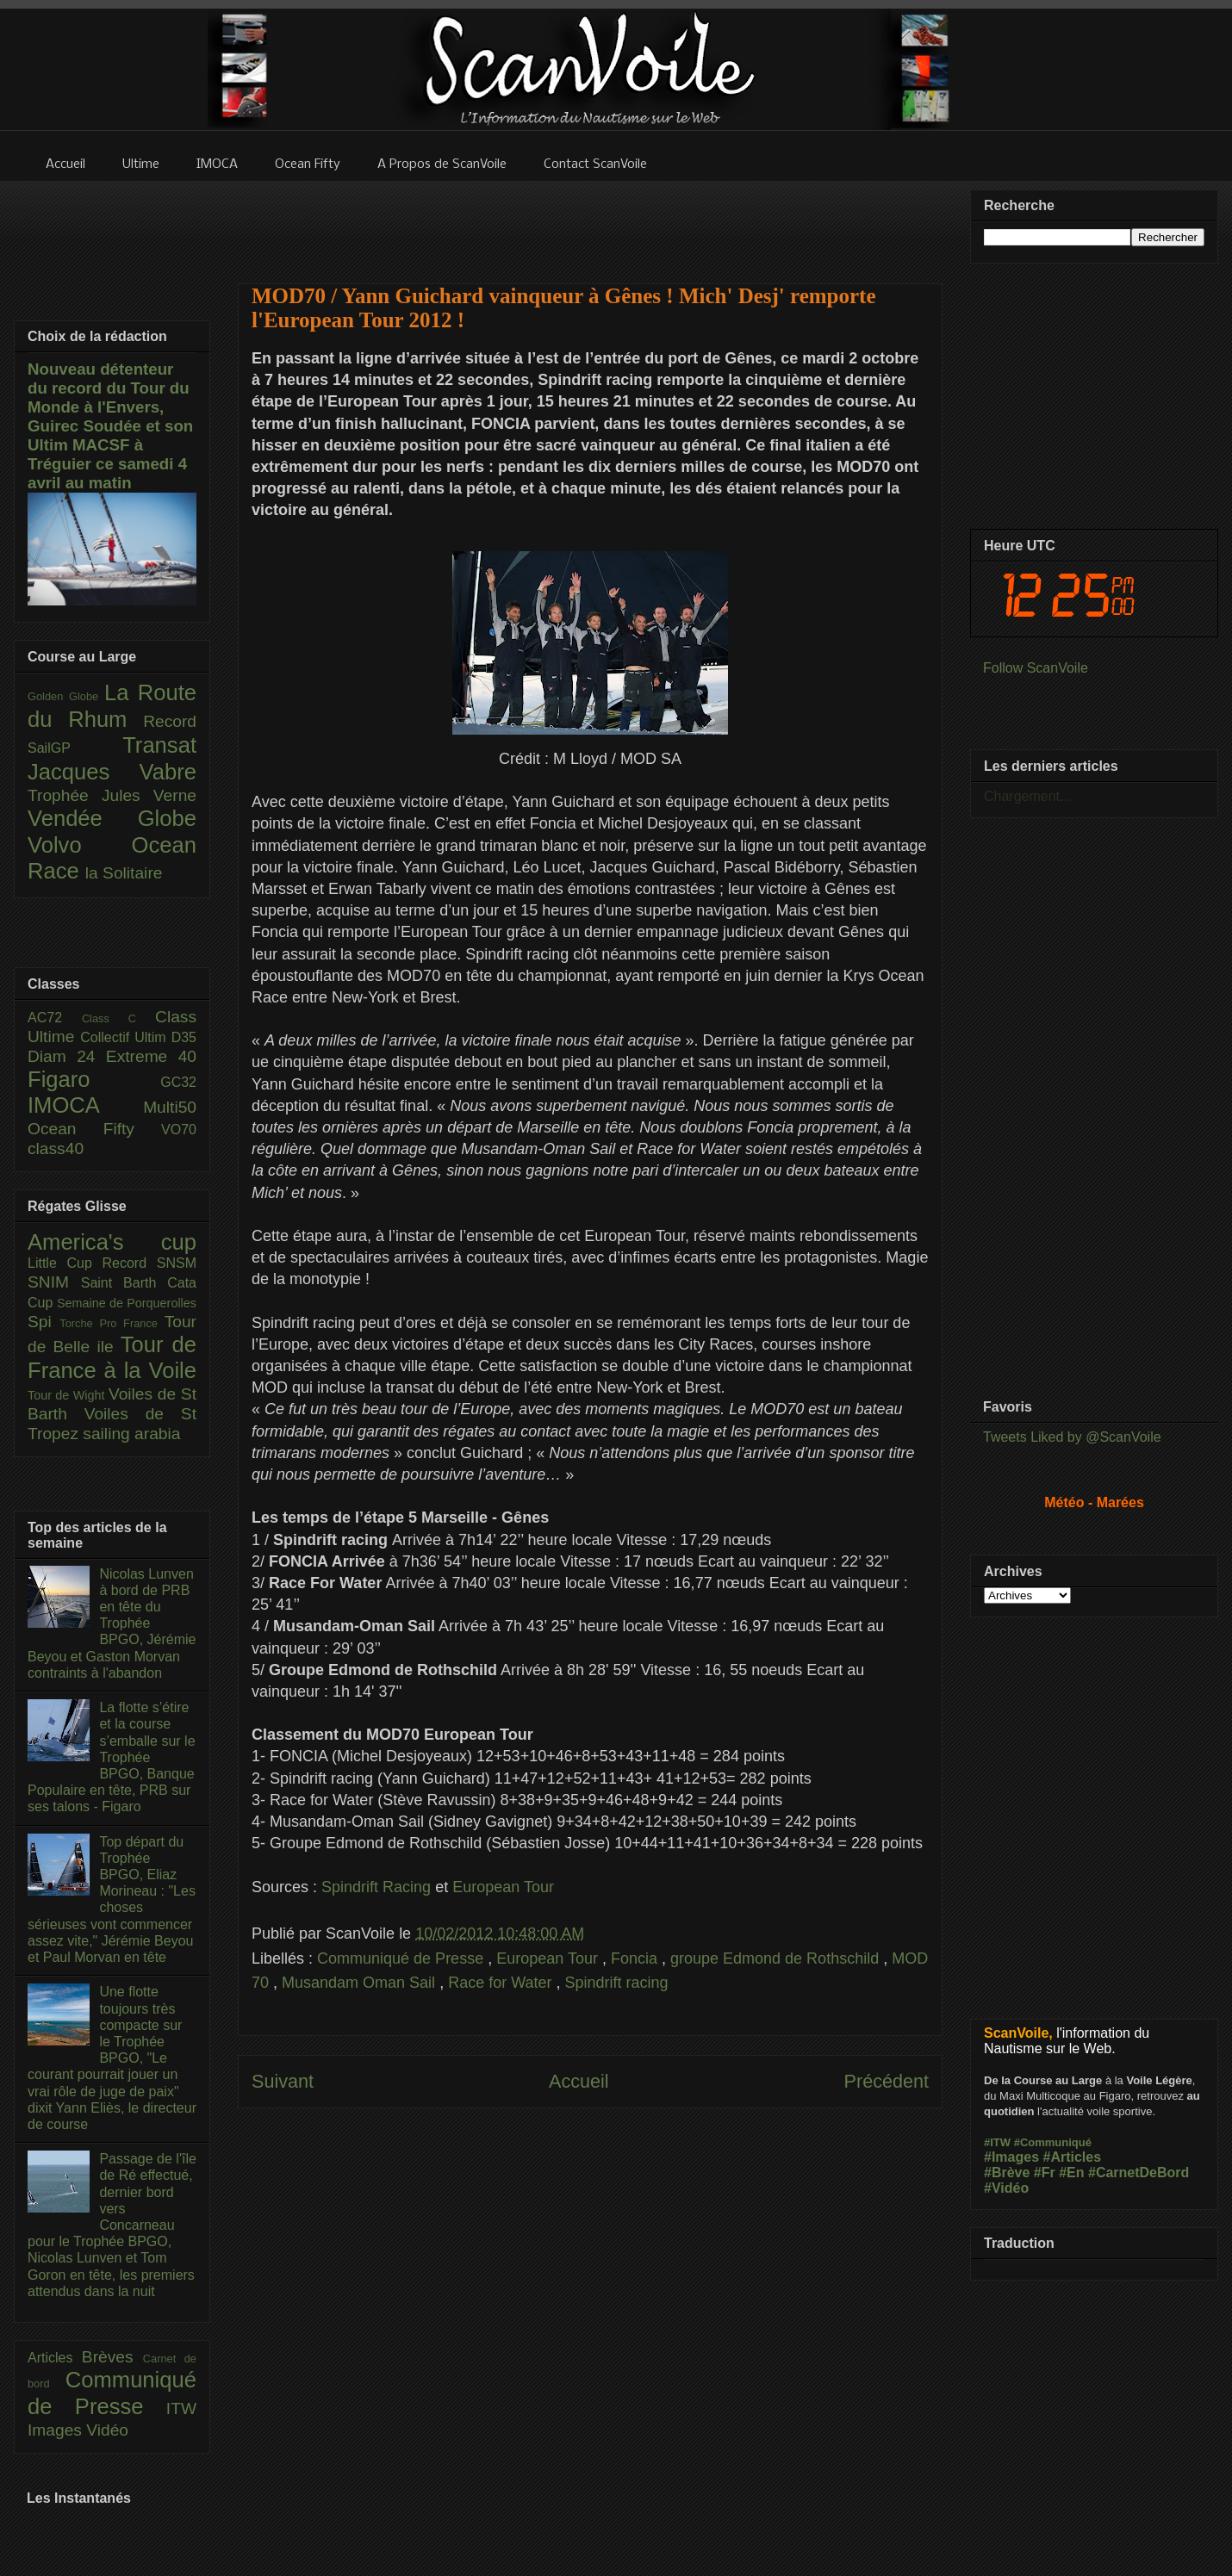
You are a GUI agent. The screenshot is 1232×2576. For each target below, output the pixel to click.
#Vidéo (1006, 2188)
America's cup (112, 1242)
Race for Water (502, 1982)
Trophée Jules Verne (112, 795)
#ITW (997, 2142)
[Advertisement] (590, 221)
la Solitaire (124, 873)
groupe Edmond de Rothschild (776, 1958)
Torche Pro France (111, 1323)
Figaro (94, 1079)
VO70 (178, 1129)
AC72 (55, 1017)
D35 (183, 1037)
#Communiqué (1053, 2142)
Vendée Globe (112, 818)
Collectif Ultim (125, 1037)
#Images (1011, 2157)
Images (57, 2430)
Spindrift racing (617, 1982)
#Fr (1044, 2172)
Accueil (579, 2081)
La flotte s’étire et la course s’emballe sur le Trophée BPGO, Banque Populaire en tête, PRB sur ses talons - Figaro (112, 1757)
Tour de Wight (68, 1395)
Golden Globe (66, 696)
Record (169, 721)
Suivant (283, 2081)
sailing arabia (131, 1434)
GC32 (178, 1082)
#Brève (1007, 2172)
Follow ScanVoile (1035, 668)
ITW (181, 2408)
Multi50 (169, 1107)
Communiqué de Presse (402, 1958)
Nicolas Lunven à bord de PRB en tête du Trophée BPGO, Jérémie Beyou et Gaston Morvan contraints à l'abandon (112, 1623)
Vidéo (107, 2430)
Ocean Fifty (94, 1129)
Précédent (886, 2081)
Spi (43, 1322)
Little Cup (65, 1263)
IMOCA (85, 1105)
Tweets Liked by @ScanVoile (1072, 1437)
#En (1071, 2172)
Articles (55, 2357)
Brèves (112, 2357)
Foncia (636, 1958)
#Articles (1072, 2157)
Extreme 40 (151, 1056)
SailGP (75, 748)
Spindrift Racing (376, 1887)
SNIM (54, 1282)
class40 (56, 1148)
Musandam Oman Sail (360, 1982)
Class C (118, 1018)
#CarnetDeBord (1138, 2172)
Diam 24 (67, 1056)
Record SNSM (149, 1263)
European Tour (503, 1887)
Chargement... (1027, 796)
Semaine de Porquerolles (126, 1303)
